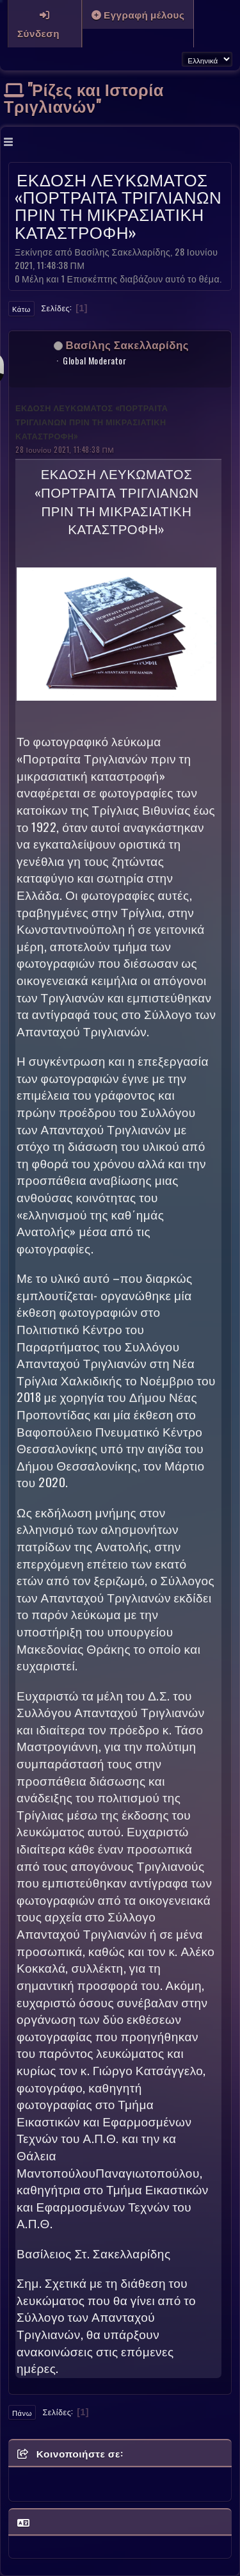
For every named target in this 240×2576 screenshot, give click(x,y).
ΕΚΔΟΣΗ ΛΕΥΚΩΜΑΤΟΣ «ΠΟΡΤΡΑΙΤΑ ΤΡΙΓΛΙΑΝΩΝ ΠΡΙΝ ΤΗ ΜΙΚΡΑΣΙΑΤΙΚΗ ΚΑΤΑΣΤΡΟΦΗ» (91, 422)
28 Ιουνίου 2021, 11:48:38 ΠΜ (64, 449)
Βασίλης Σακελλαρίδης (127, 344)
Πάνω (22, 2413)
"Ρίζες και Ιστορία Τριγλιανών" (84, 97)
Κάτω (21, 309)
